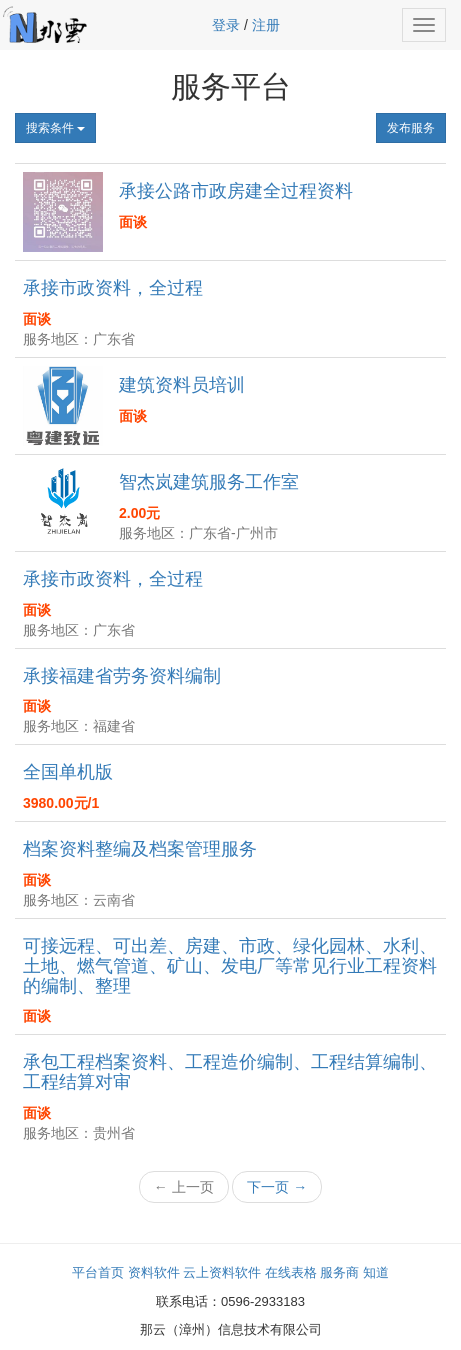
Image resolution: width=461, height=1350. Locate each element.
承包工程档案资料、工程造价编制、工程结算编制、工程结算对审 (230, 1072)
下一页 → (277, 1187)
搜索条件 (55, 128)
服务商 (339, 1272)
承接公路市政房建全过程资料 (236, 191)
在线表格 (291, 1272)
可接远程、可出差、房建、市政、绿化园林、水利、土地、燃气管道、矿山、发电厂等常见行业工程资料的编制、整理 (230, 966)
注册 (266, 25)
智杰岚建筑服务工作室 (209, 482)
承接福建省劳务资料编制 (122, 676)
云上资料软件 (222, 1272)
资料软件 (154, 1272)
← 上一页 (184, 1187)
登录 (226, 25)
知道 (376, 1272)
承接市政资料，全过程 (113, 288)
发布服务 (411, 128)
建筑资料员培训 (182, 385)
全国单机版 (68, 772)
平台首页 (98, 1272)
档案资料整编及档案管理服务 (140, 849)
